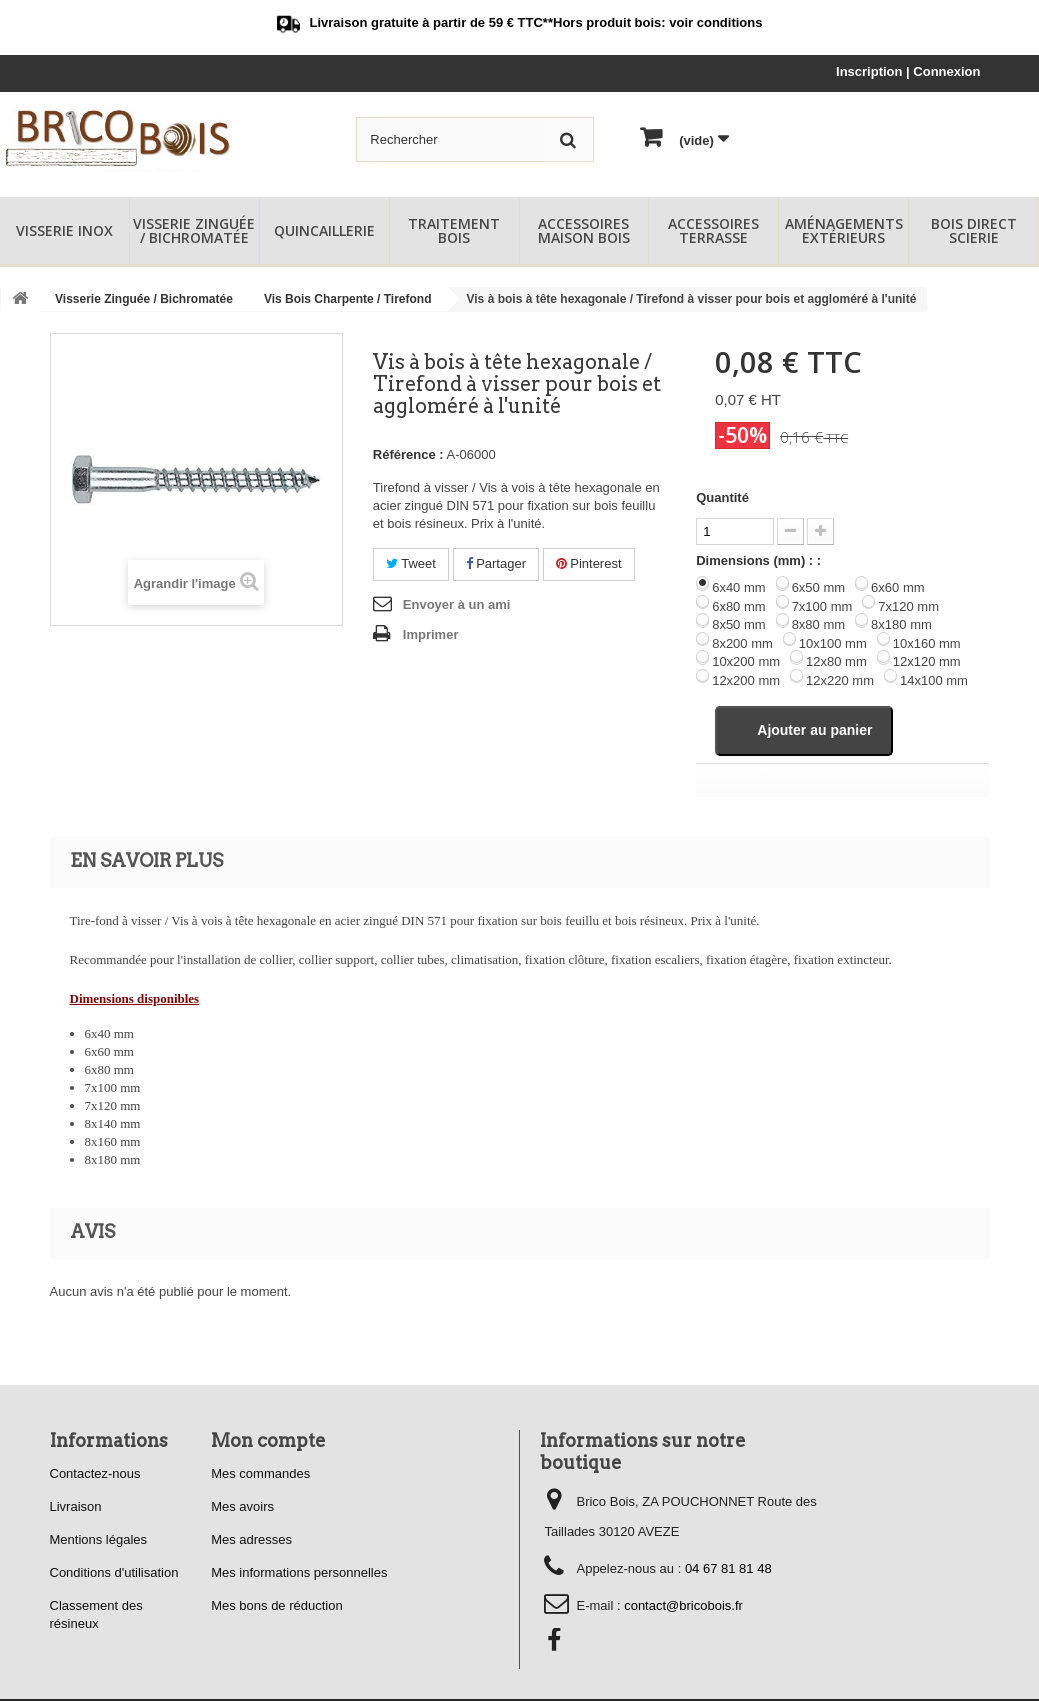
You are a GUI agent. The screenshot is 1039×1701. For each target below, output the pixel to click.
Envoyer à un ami (457, 604)
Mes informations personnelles (299, 1574)
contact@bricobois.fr (683, 1607)
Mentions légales (99, 1541)
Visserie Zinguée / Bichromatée (194, 230)
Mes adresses (251, 1541)
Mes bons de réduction (277, 1607)
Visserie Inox (64, 230)
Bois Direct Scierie (974, 230)
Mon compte (268, 1442)
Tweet (411, 563)
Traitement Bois (454, 230)
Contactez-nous (95, 1475)
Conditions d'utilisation (114, 1574)
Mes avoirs (242, 1508)
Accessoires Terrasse (713, 230)
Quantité (722, 497)
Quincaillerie (324, 230)
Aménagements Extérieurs (844, 230)
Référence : (408, 454)
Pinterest (589, 563)
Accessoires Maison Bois (584, 230)
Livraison (76, 1508)
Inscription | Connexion (908, 71)
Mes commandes (260, 1475)
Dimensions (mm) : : (758, 560)
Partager (496, 563)
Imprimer (431, 634)
